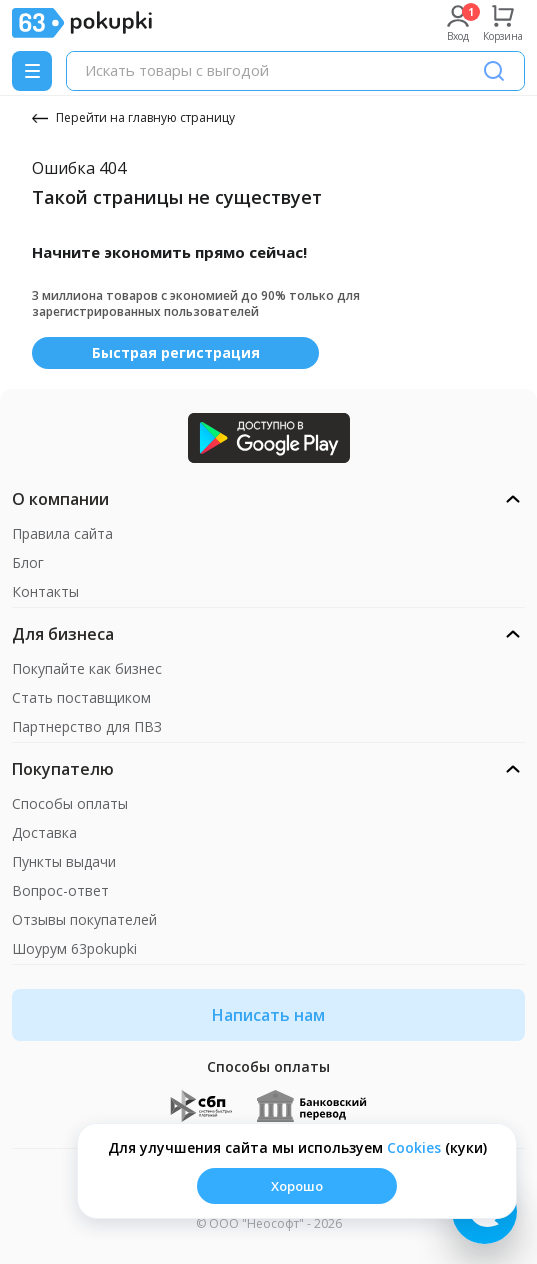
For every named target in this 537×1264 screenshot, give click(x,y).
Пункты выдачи (64, 861)
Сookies (414, 1147)
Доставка (44, 832)
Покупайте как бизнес (87, 668)
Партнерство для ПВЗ (87, 726)
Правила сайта (62, 533)
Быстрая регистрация (176, 352)
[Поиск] (494, 71)
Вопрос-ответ (60, 890)
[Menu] (32, 71)
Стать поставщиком (81, 697)
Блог (28, 562)
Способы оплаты (70, 803)
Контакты (45, 591)
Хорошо (297, 1186)
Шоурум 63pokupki (74, 948)
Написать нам (268, 1015)
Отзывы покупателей (84, 919)
